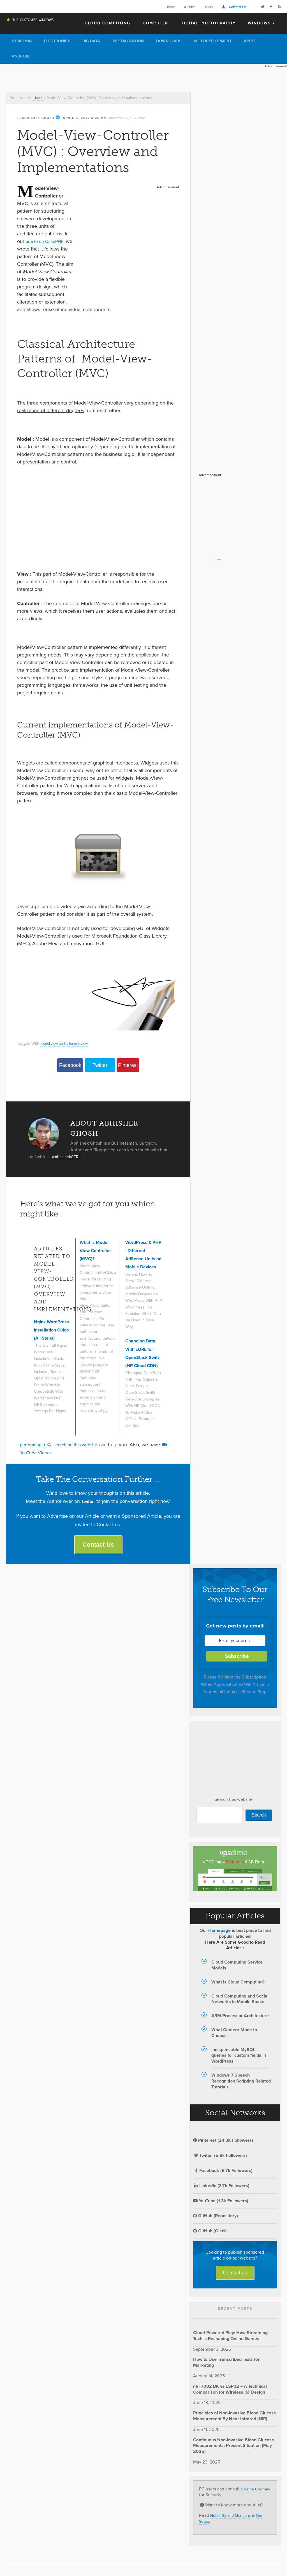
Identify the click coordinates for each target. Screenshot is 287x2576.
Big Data (91, 41)
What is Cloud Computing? (238, 1986)
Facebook (70, 1065)
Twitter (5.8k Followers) (220, 2160)
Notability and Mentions (233, 2520)
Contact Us (237, 7)
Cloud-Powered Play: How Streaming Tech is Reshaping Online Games (230, 2340)
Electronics (57, 41)
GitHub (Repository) (215, 2220)
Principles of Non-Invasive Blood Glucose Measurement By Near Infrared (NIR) (234, 2420)
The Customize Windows (38, 22)
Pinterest (128, 1065)
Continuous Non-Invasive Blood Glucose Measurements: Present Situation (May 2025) (233, 2450)
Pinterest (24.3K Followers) (223, 2144)
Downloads (168, 41)
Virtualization (128, 41)
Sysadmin (22, 41)
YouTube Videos (41, 1455)
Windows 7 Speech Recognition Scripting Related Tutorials (241, 2085)
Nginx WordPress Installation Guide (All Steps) (46, 1338)
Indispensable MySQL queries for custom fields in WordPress (238, 2060)
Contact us (235, 2277)
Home (170, 7)
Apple (250, 41)
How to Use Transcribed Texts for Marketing (226, 2367)
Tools (209, 7)
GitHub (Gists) (210, 2235)
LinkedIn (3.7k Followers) (221, 2190)
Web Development (213, 41)
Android (21, 56)
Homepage (219, 1934)
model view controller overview (67, 1043)
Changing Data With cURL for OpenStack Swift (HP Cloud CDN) (143, 1342)
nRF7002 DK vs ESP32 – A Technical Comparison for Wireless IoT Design (230, 2393)
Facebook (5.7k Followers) (223, 2174)
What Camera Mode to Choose (234, 2037)
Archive (190, 7)
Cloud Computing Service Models (237, 1969)
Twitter (99, 1065)
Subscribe (237, 1660)
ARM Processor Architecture (240, 2020)
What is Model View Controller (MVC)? (97, 1250)
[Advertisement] (102, 76)
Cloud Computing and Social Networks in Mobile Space (240, 2003)
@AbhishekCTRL (68, 1156)
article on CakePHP (47, 241)
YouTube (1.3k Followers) (220, 2205)
